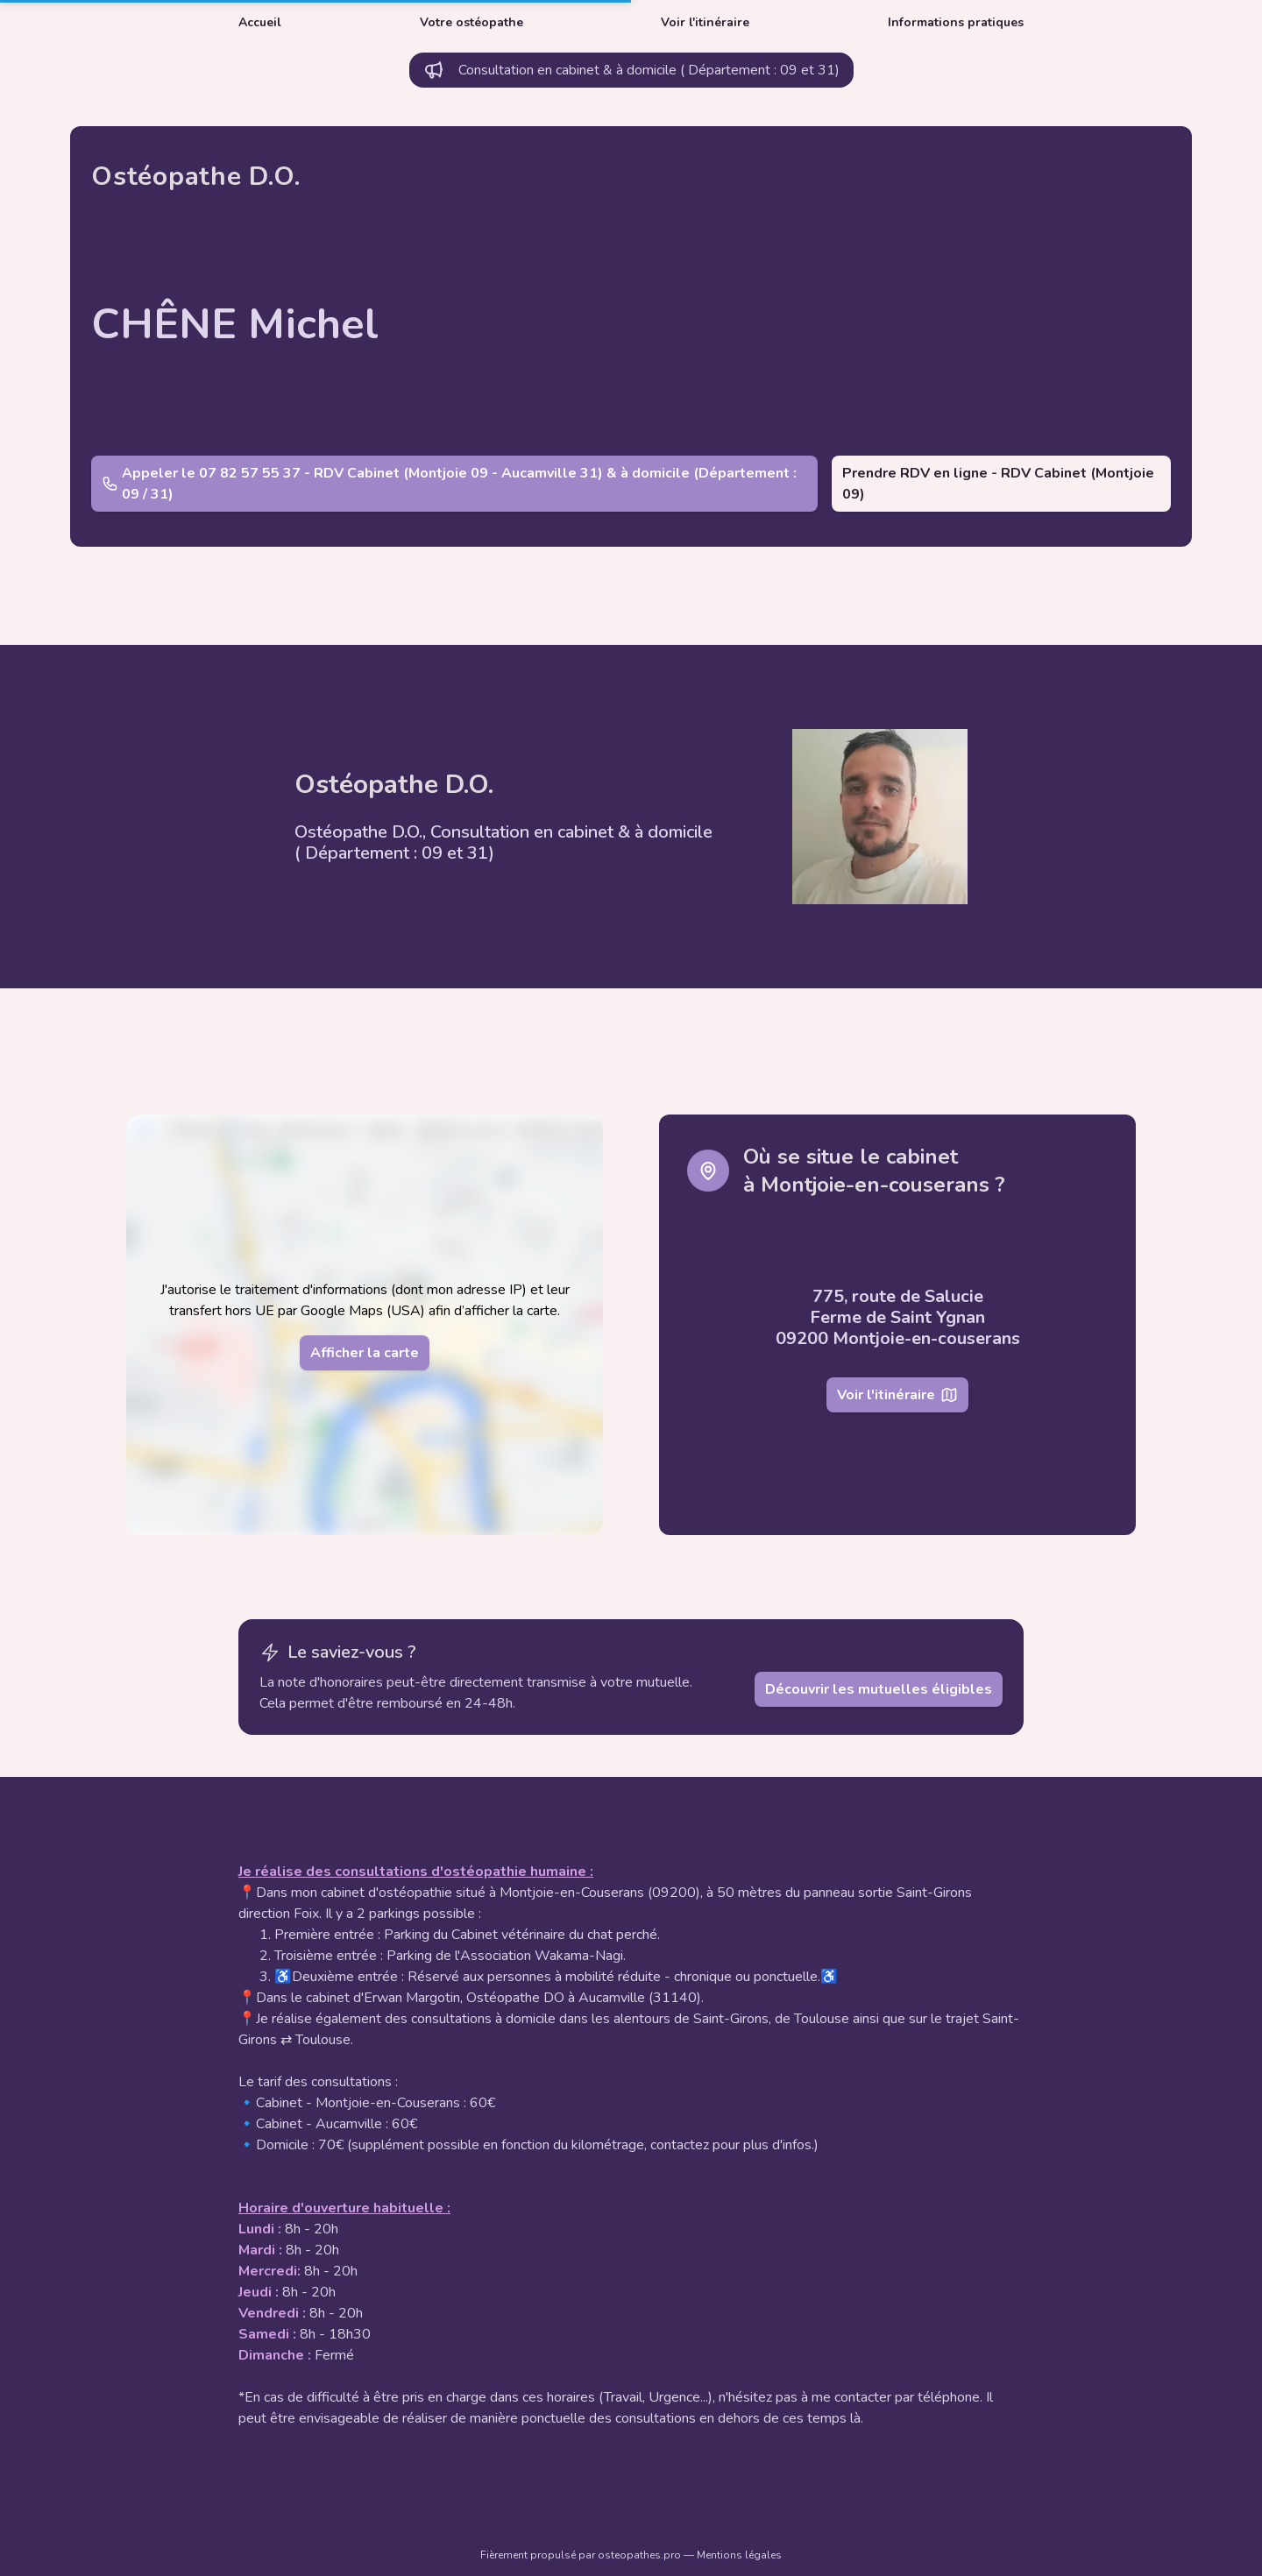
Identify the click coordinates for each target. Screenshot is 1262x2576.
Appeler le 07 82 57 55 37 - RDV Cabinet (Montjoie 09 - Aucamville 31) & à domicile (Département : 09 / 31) (449, 484)
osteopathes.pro (641, 2555)
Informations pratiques (956, 22)
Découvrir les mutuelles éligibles (878, 1689)
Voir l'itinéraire (705, 22)
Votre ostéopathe (471, 22)
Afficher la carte (364, 1352)
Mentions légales (739, 2555)
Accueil (259, 22)
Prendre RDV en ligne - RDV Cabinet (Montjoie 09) (998, 484)
